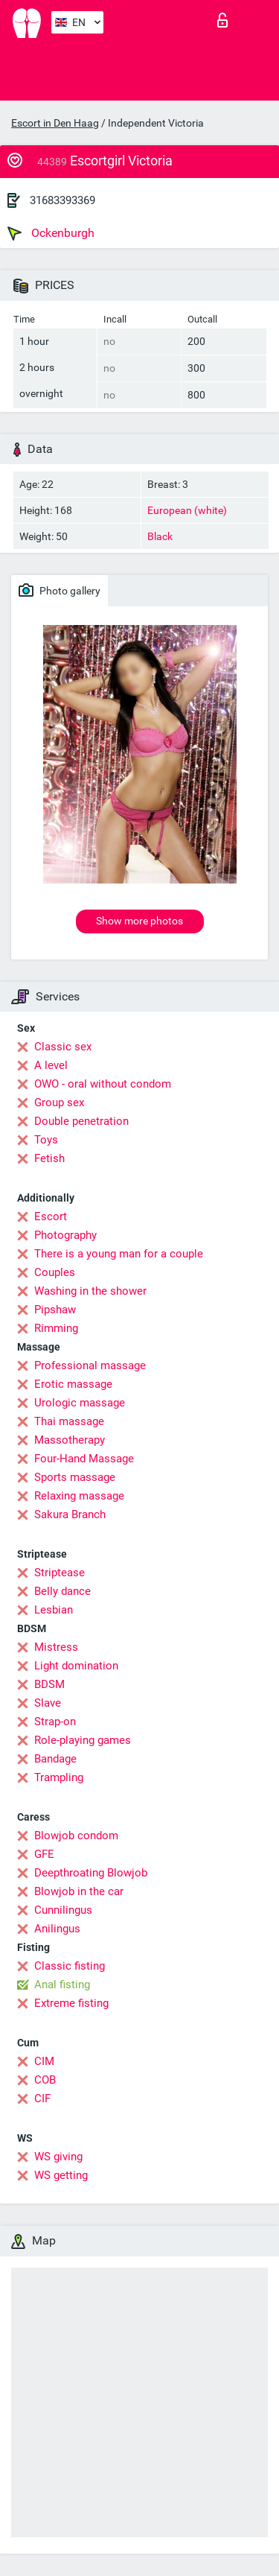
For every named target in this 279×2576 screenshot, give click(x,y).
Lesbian (53, 1610)
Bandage (55, 1759)
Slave (47, 1703)
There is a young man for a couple (118, 1253)
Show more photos (139, 921)
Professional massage (90, 1365)
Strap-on (55, 1721)
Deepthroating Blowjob (90, 1872)
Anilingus (57, 1928)
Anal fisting (62, 1984)
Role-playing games (82, 1740)
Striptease (59, 1572)
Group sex (59, 1102)
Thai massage (69, 1421)
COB (45, 2080)
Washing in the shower (90, 1291)
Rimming (56, 1328)
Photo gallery (59, 590)
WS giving (58, 2156)
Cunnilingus (63, 1910)
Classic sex (63, 1046)
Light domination (76, 1665)
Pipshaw (55, 1309)
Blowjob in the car (79, 1891)
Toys (46, 1139)
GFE (44, 1854)
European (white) (187, 510)
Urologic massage (79, 1402)
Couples (54, 1272)
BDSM (49, 1684)
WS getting (61, 2175)
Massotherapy (69, 1440)
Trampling (58, 1777)
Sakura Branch (70, 1514)
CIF (42, 2098)
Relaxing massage (79, 1496)
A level (51, 1065)
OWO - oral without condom (102, 1084)
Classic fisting (69, 1966)
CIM (44, 2061)
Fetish (49, 1158)
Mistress (56, 1647)
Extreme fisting (71, 2003)
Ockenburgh (50, 233)
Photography (65, 1235)
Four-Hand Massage (84, 1458)
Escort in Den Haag (55, 123)
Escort (50, 1216)
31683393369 (62, 200)
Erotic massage (73, 1384)
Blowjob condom (76, 1835)
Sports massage (74, 1477)
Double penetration (81, 1121)
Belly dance (62, 1591)
